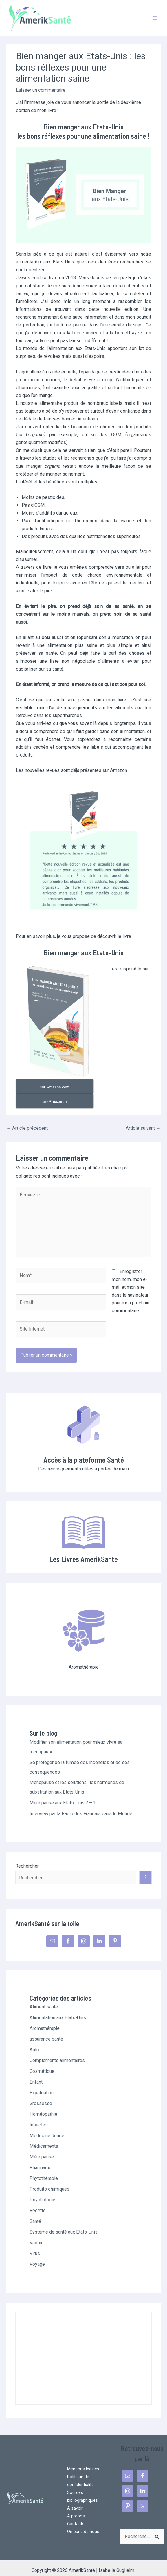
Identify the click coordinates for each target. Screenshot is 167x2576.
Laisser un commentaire (40, 97)
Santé (35, 2213)
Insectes (39, 2117)
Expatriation (42, 2085)
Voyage (37, 2256)
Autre (35, 2042)
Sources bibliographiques (82, 2488)
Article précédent (27, 1120)
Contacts (76, 2516)
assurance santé (46, 2031)
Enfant (36, 2074)
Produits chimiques (49, 2181)
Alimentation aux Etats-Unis (58, 2010)
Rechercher (27, 1858)
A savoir (75, 2500)
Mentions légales (83, 2461)
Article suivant (143, 1120)
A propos (76, 2508)
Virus (35, 2246)
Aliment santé (44, 1999)
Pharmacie (41, 2160)
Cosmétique (42, 2063)
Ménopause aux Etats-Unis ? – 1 (63, 1795)
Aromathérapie (45, 2020)
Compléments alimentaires (57, 2053)
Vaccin (36, 2235)
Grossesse (41, 2096)
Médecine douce (47, 2128)
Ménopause (42, 2149)
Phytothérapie (44, 2171)
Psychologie (42, 2192)
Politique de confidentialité (80, 2473)
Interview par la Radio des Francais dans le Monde (81, 1806)
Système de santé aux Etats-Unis (64, 2224)
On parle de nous (83, 2524)
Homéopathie (43, 2106)
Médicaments (44, 2138)
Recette (38, 2203)
